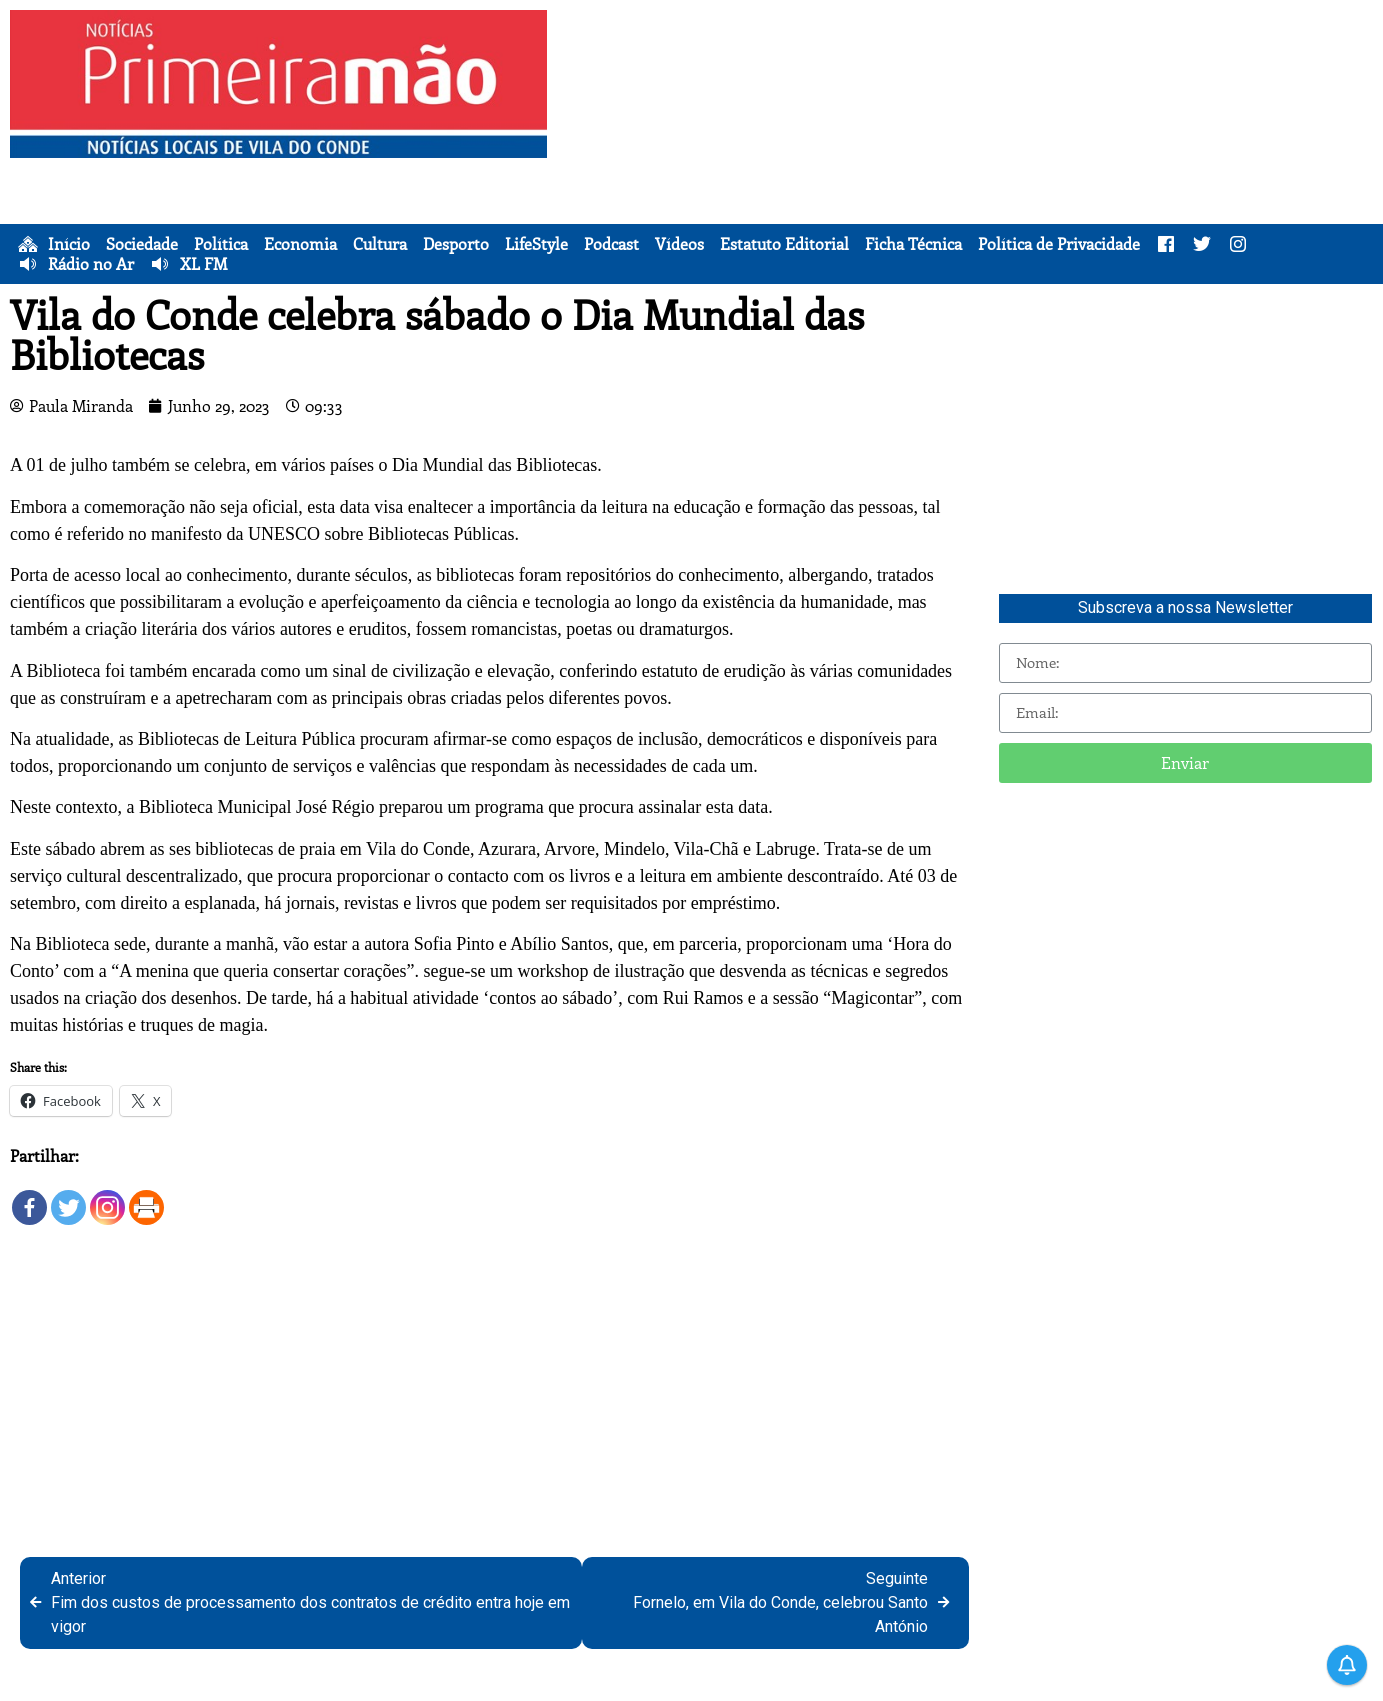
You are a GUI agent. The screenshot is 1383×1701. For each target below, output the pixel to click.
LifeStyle (536, 244)
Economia (300, 244)
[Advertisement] (970, 150)
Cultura (380, 244)
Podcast (611, 244)
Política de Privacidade (1059, 244)
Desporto (456, 244)
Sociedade (142, 244)
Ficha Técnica (913, 244)
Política (221, 244)
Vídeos (679, 244)
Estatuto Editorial (784, 244)
